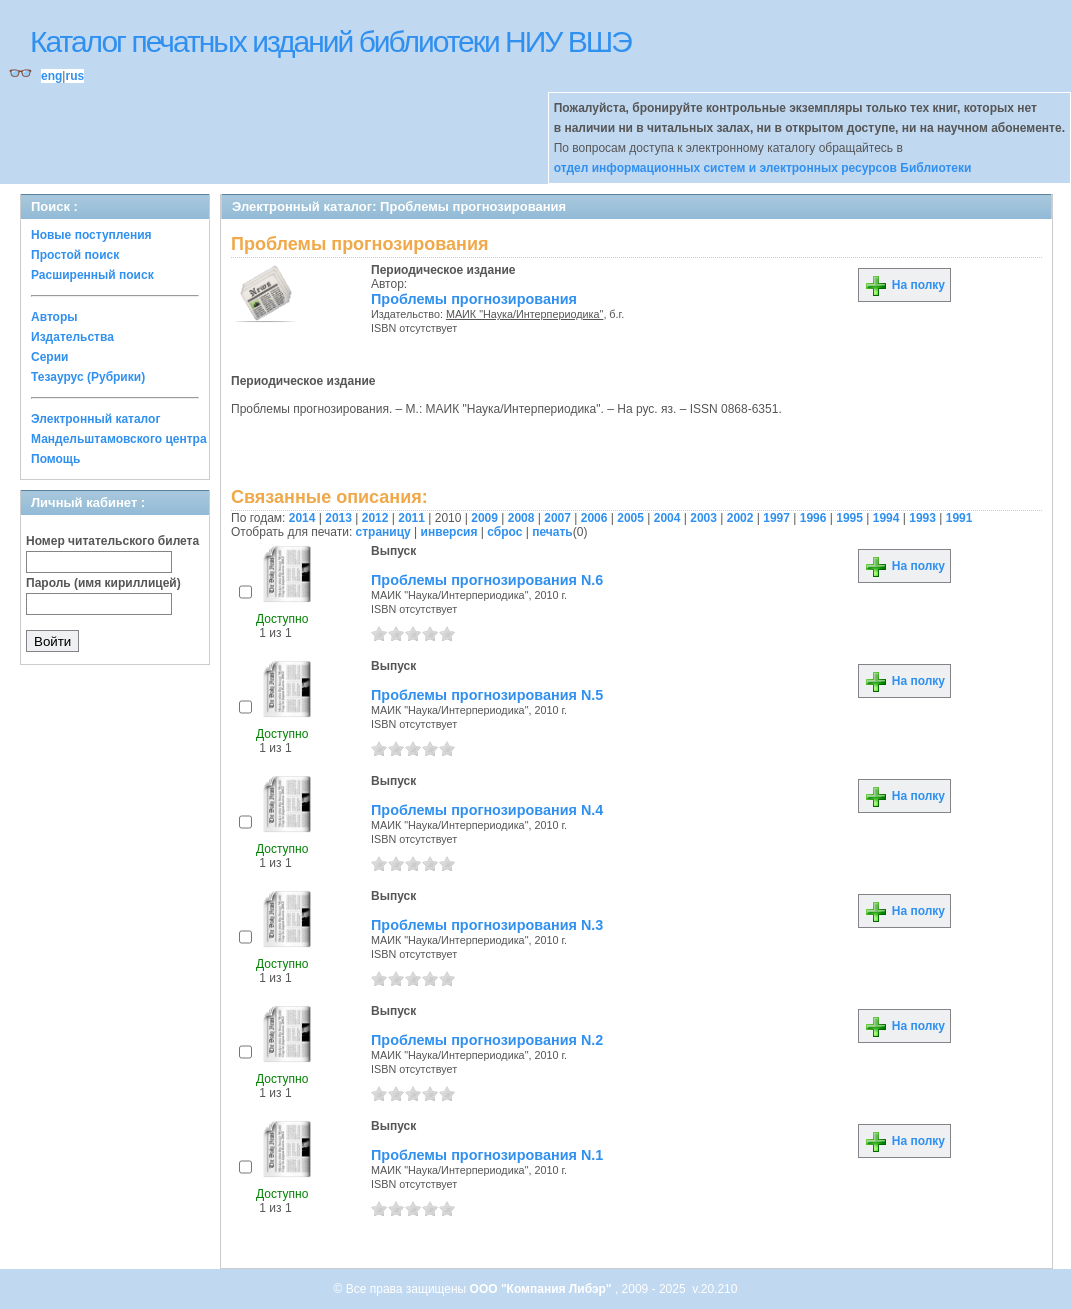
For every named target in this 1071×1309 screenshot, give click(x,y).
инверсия (449, 532)
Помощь (55, 459)
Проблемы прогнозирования (474, 299)
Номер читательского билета (112, 541)
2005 (630, 518)
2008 (521, 518)
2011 (411, 518)
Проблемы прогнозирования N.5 (487, 695)
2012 (375, 518)
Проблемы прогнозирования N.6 (487, 580)
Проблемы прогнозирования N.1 (487, 1155)
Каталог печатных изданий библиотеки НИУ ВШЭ (330, 41)
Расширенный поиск (92, 275)
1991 (959, 518)
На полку (904, 285)
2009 (484, 518)
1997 (776, 518)
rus (74, 76)
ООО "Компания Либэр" (542, 1289)
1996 (813, 518)
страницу (383, 532)
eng (51, 76)
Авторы (54, 317)
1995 (849, 518)
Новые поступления (91, 235)
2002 (740, 518)
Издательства (72, 337)
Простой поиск (75, 255)
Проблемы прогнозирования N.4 (487, 810)
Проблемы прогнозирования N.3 (487, 925)
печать (552, 532)
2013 (338, 518)
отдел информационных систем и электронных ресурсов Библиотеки (763, 168)
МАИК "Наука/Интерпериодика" (524, 314)
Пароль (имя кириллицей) (103, 583)
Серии (49, 357)
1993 (922, 518)
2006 (594, 518)
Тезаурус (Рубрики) (88, 377)
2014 (302, 518)
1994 (886, 518)
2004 (667, 518)
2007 (557, 518)
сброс (504, 532)
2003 (703, 518)
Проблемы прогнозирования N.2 (487, 1040)
